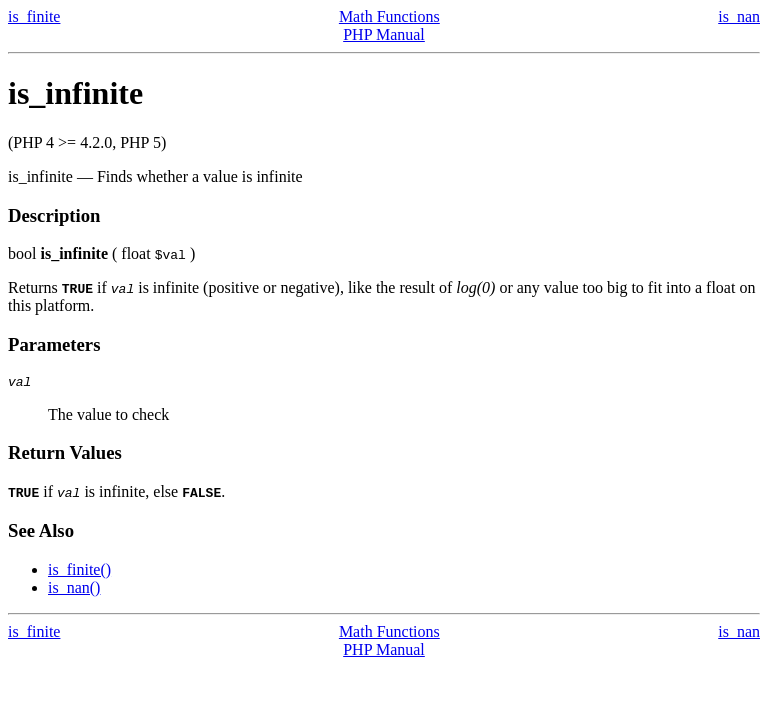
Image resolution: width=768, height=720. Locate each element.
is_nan (739, 16)
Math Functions (389, 16)
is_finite (34, 16)
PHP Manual (384, 34)
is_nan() (74, 590)
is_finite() (79, 572)
